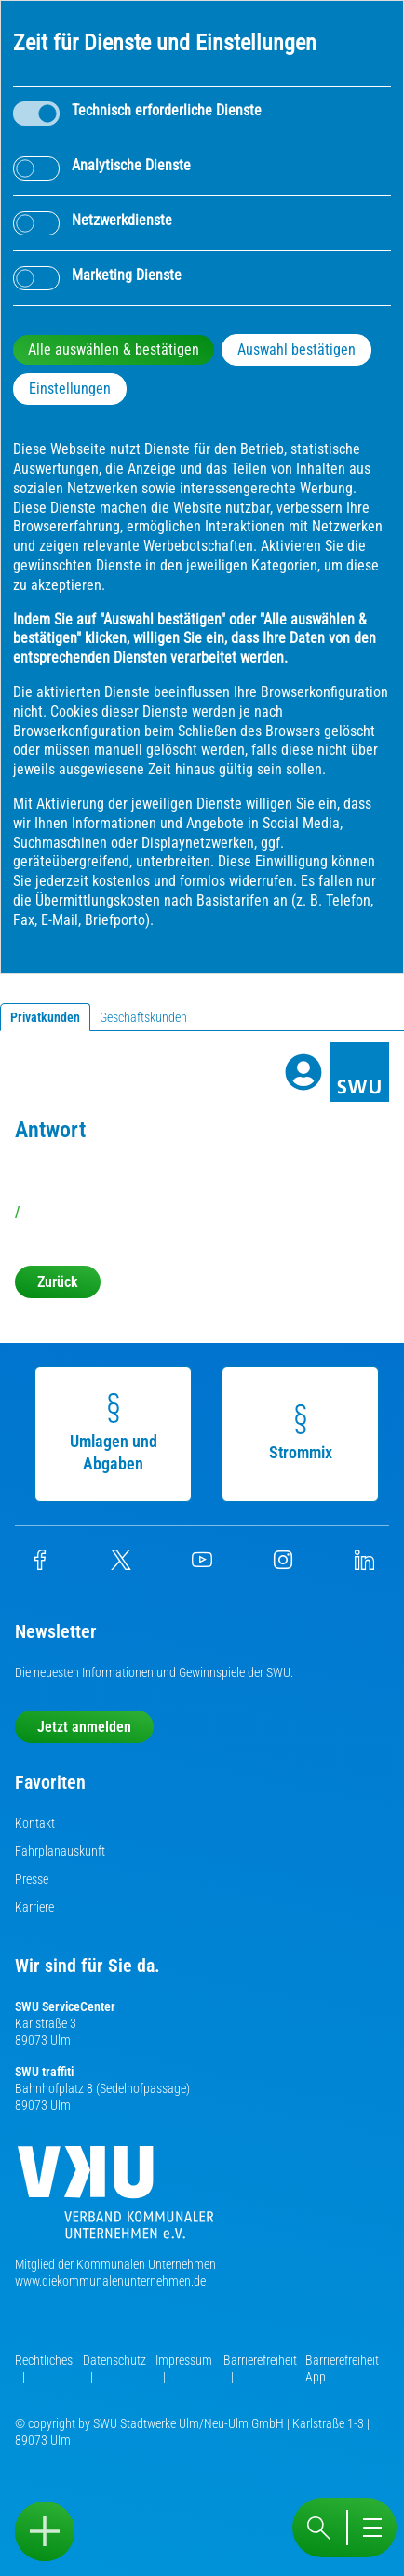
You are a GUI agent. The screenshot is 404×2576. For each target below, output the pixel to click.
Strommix (303, 1433)
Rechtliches (44, 2360)
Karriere (34, 1906)
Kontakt (35, 1823)
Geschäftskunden (143, 1017)
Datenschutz (114, 2360)
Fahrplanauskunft (60, 1851)
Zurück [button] (57, 1282)
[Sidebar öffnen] (44, 2531)
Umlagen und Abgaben (116, 1433)
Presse (31, 1879)
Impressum (183, 2360)
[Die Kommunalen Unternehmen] (115, 2199)
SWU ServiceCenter (65, 2006)
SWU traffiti (44, 2071)
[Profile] (303, 1072)
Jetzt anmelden (84, 1727)
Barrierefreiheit (260, 2360)
